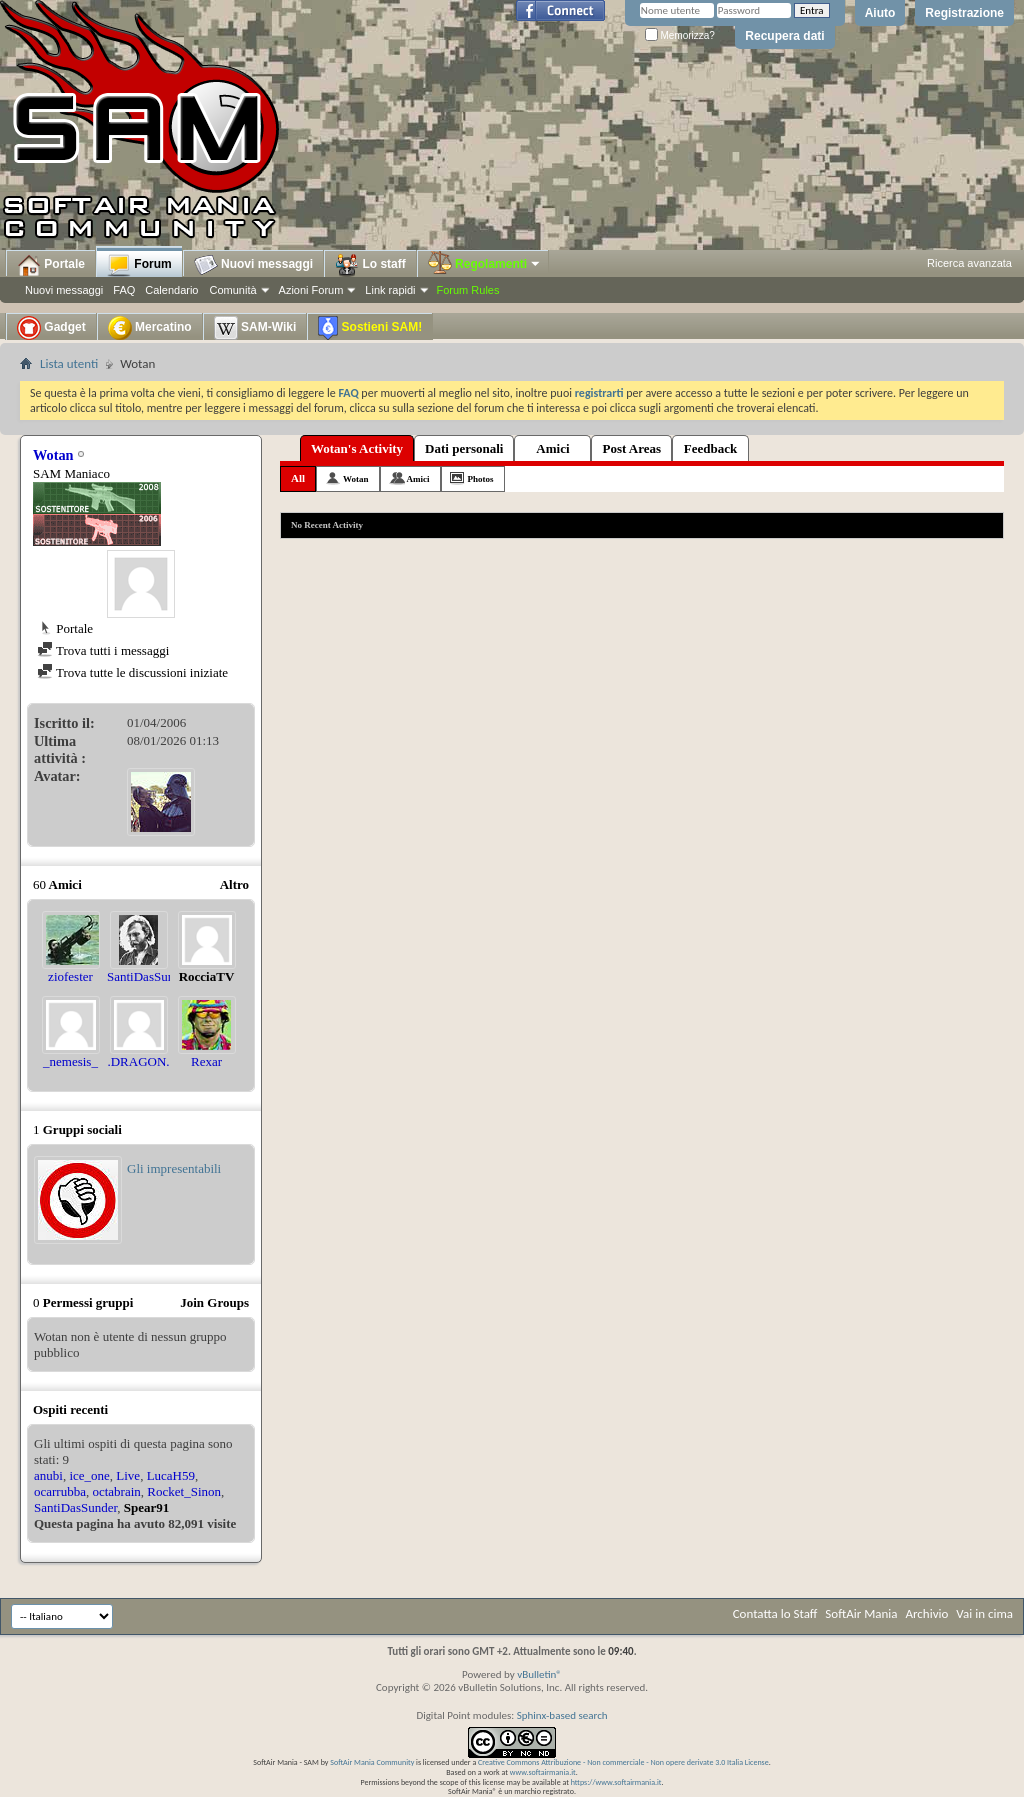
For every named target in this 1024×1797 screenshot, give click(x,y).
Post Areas (631, 448)
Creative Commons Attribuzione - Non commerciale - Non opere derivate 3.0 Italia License (623, 1762)
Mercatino (150, 328)
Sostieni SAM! (370, 328)
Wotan (356, 479)
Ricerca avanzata (969, 263)
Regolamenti (485, 264)
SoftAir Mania (861, 1613)
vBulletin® (539, 1674)
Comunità (232, 290)
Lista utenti (69, 363)
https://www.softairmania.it (616, 1782)
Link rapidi (390, 290)
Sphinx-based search (562, 1715)
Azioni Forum (311, 290)
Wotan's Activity (357, 448)
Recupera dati (784, 36)
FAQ (124, 290)
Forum (139, 265)
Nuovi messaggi (64, 290)
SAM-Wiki (255, 328)
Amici (552, 448)
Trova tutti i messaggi (103, 650)
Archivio (927, 1613)
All (298, 478)
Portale (51, 265)
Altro (234, 884)
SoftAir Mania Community (372, 1762)
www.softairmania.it (543, 1772)
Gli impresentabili (174, 1168)
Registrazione (964, 13)
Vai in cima (984, 1613)
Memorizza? (680, 35)
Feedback (710, 448)
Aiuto (880, 13)
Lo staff (370, 265)
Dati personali (464, 448)
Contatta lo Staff (775, 1613)
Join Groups (214, 1302)
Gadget (51, 328)
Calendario (171, 290)
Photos (481, 479)
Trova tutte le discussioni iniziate (132, 672)
